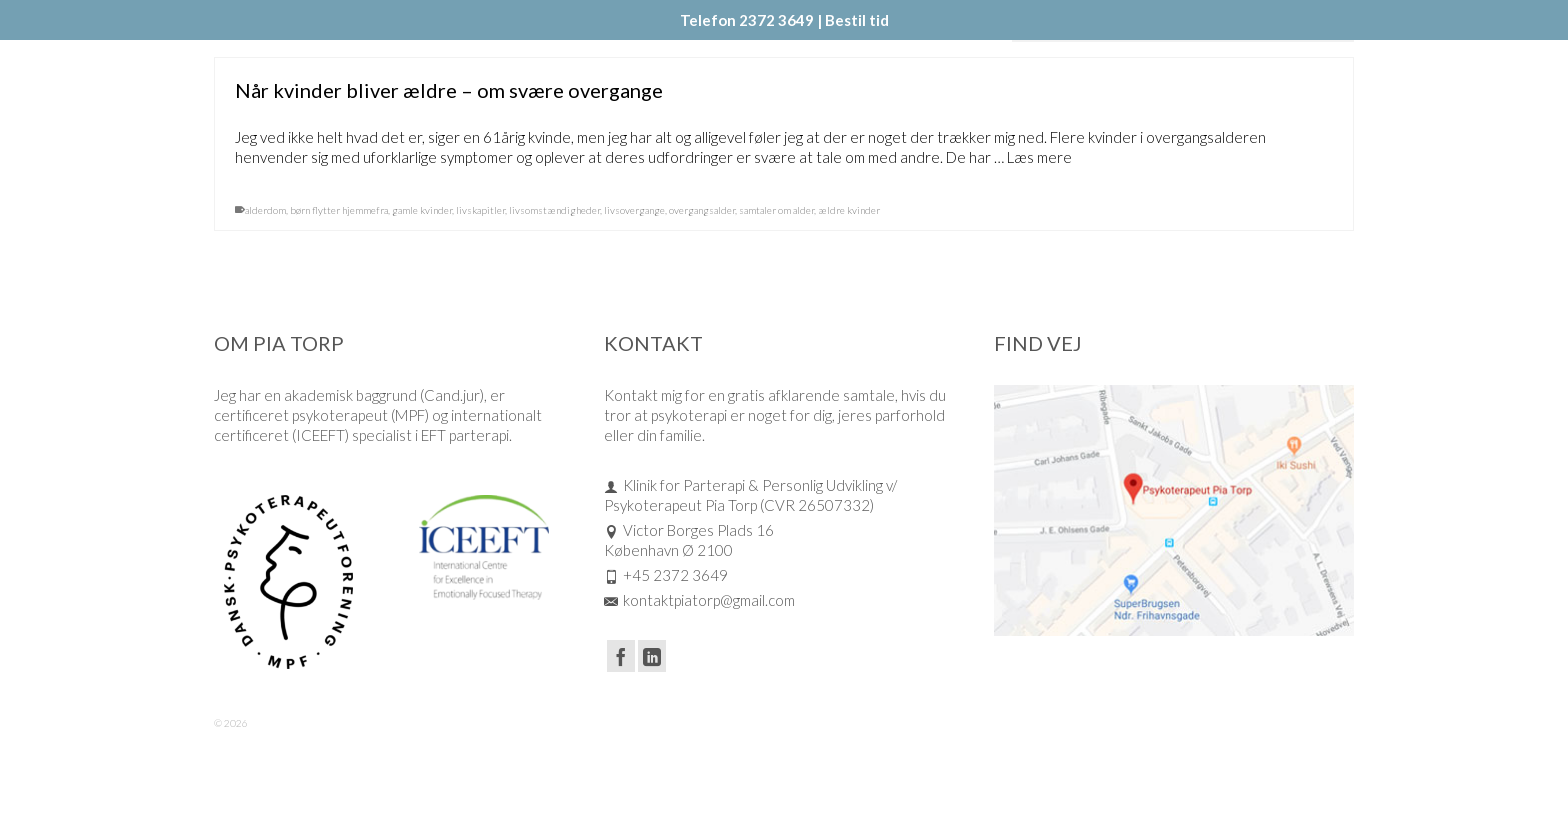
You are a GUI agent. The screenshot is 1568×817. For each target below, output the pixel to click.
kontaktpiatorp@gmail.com (699, 600)
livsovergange (634, 210)
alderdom (265, 210)
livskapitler (480, 210)
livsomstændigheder (554, 210)
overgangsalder (702, 210)
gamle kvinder (422, 210)
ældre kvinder (849, 210)
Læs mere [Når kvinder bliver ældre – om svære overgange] (1039, 157)
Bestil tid (857, 20)
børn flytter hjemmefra (339, 210)
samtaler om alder (776, 210)
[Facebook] (621, 656)
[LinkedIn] (652, 656)
